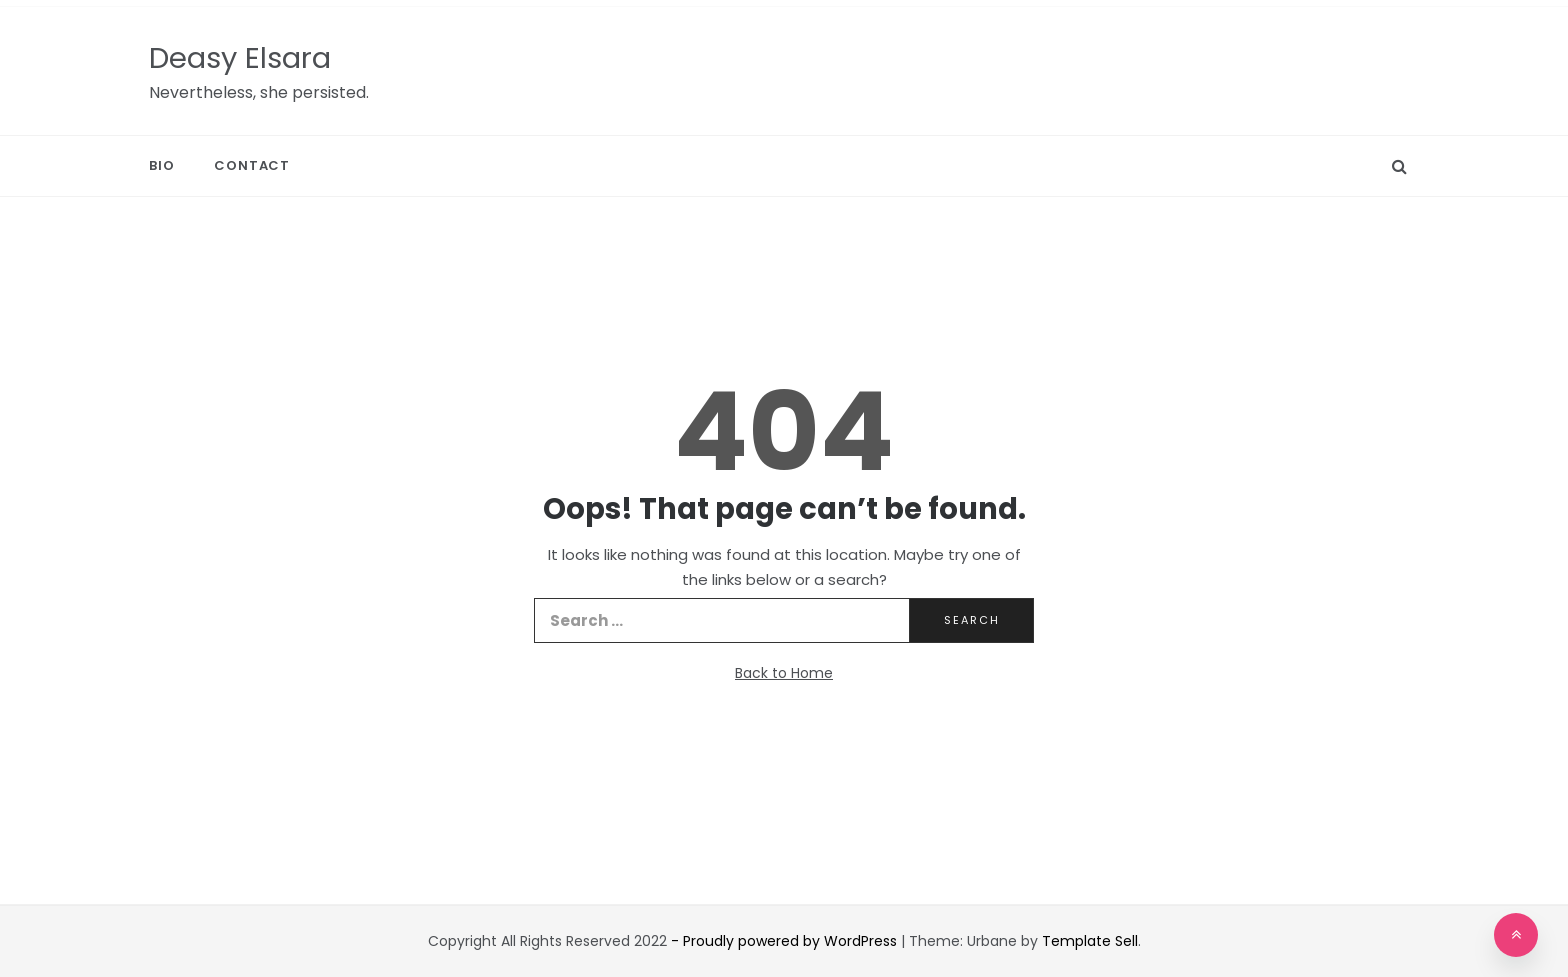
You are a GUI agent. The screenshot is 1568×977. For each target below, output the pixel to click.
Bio (161, 165)
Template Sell (1090, 941)
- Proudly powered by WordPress (786, 941)
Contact (252, 165)
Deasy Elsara (240, 58)
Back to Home (784, 673)
